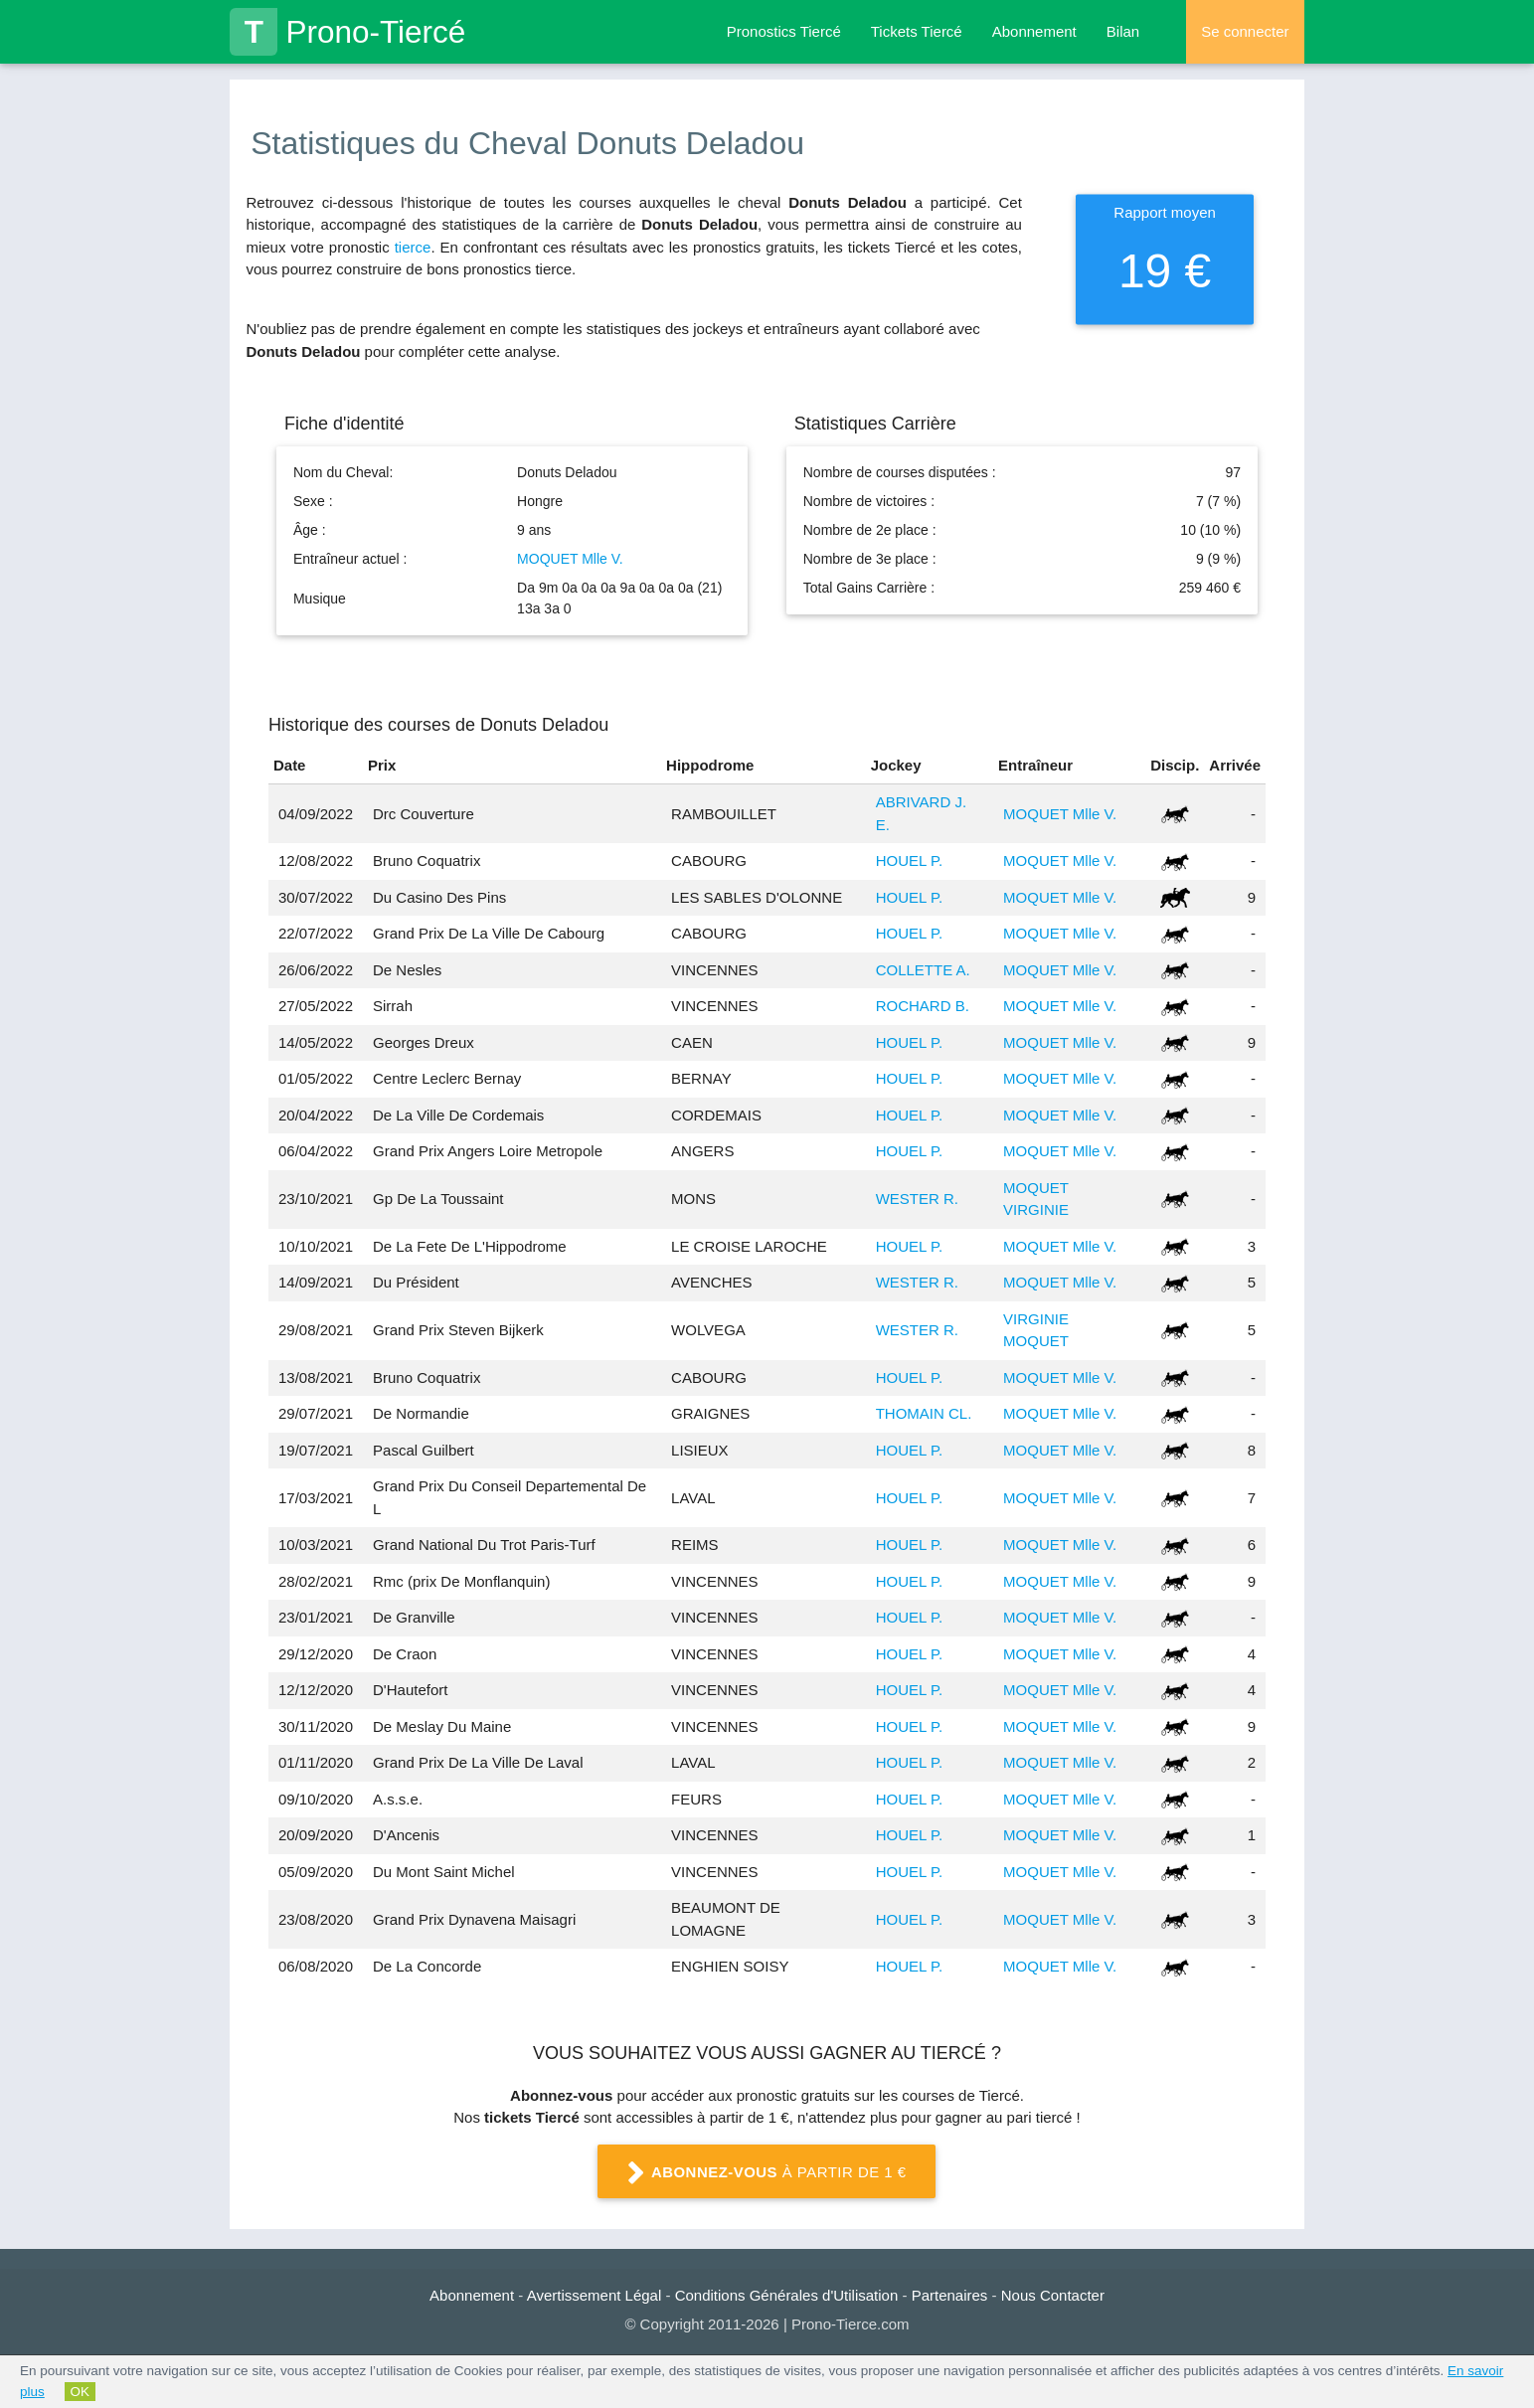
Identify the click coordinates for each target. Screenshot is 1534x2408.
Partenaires (950, 2295)
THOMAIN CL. (924, 1413)
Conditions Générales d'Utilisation (787, 2295)
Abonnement (1034, 31)
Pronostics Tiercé (784, 31)
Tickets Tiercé (916, 31)
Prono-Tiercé (347, 32)
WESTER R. (917, 1198)
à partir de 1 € (767, 2173)
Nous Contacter (1053, 2295)
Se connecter (1244, 31)
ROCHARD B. (922, 1005)
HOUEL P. (909, 860)
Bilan (1123, 31)
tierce (413, 247)
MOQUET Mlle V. (570, 559)
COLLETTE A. (923, 969)
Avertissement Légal (594, 2295)
